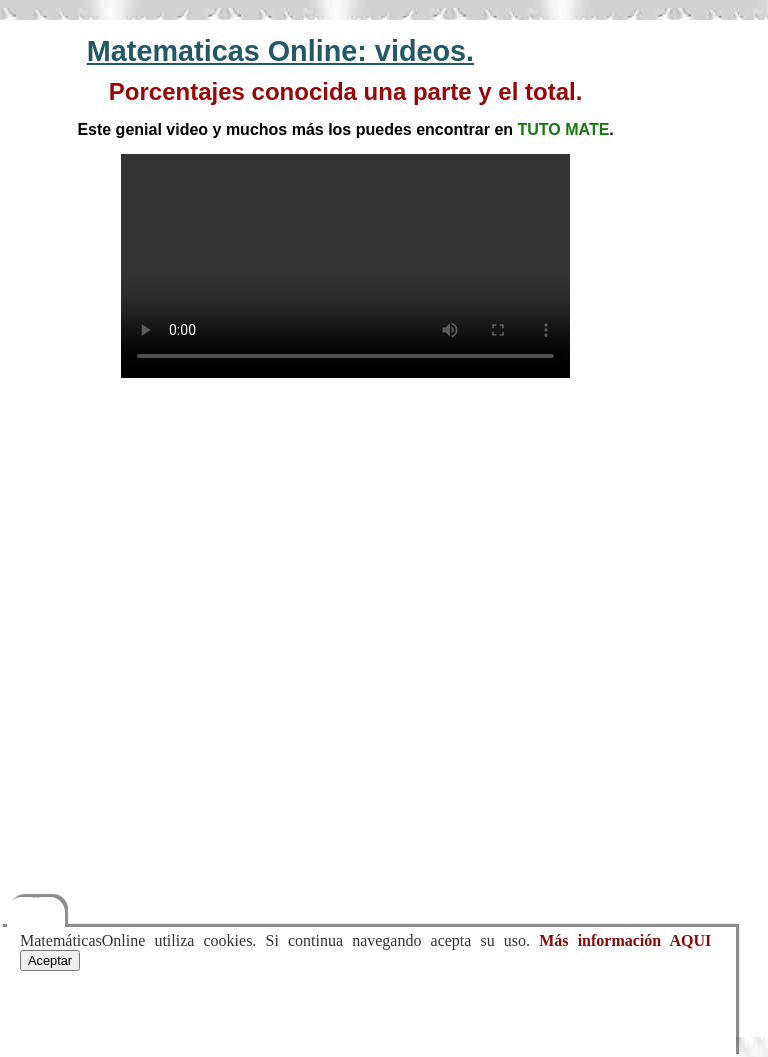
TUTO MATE (564, 129)
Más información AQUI (625, 940)
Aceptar (50, 960)
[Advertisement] (345, 537)
